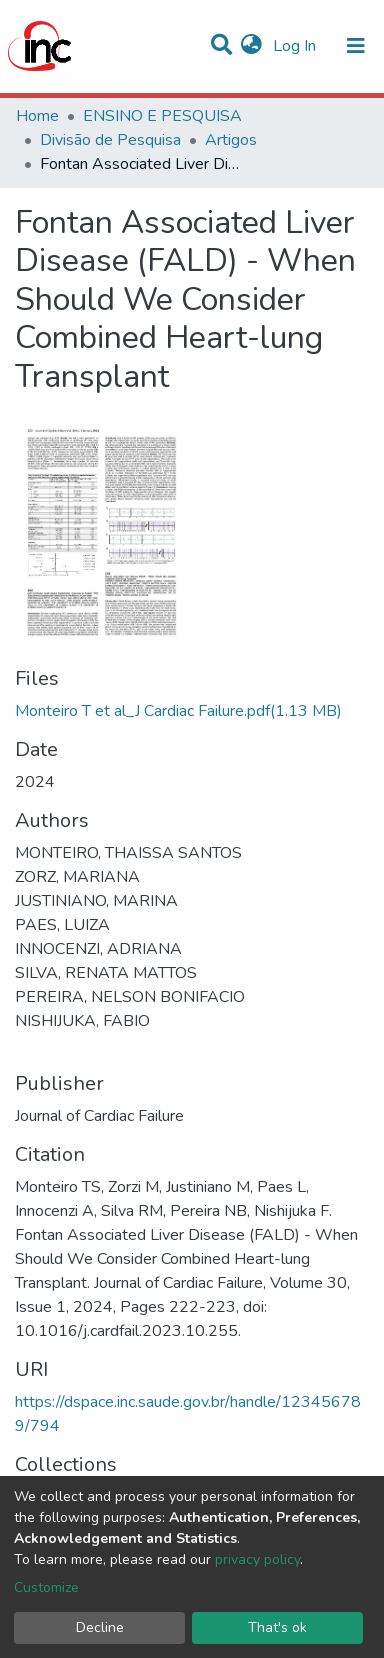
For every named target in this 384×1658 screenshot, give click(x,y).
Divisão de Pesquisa (110, 140)
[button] (251, 46)
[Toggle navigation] (356, 46)
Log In (296, 46)
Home (37, 116)
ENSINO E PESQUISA (162, 116)
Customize (46, 1587)
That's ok (277, 1627)
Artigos (231, 140)
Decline (100, 1627)
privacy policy (257, 1559)
